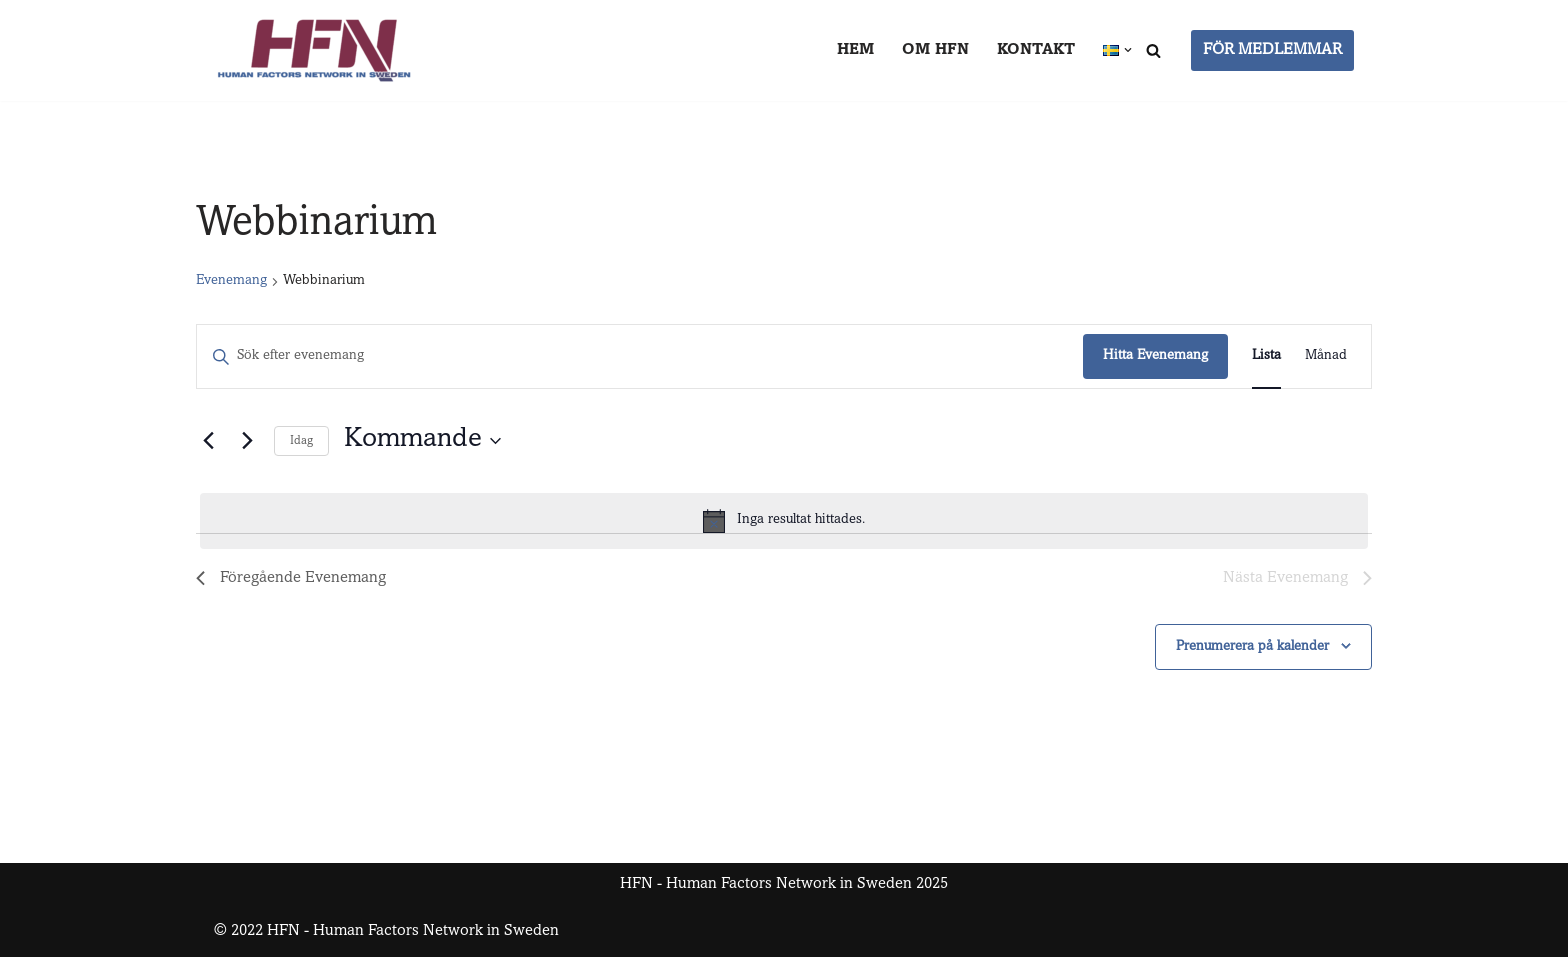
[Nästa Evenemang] (247, 441)
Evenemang (231, 281)
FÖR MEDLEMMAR (1272, 50)
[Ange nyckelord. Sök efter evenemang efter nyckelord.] (640, 356)
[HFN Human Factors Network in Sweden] (314, 50)
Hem (855, 50)
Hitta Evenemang (1155, 356)
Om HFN (935, 50)
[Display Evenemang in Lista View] (1266, 356)
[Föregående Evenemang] (208, 441)
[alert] (784, 521)
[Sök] (1153, 50)
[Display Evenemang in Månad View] (1326, 356)
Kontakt (1036, 50)
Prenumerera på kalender (1252, 647)
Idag (301, 441)
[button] (1128, 50)
